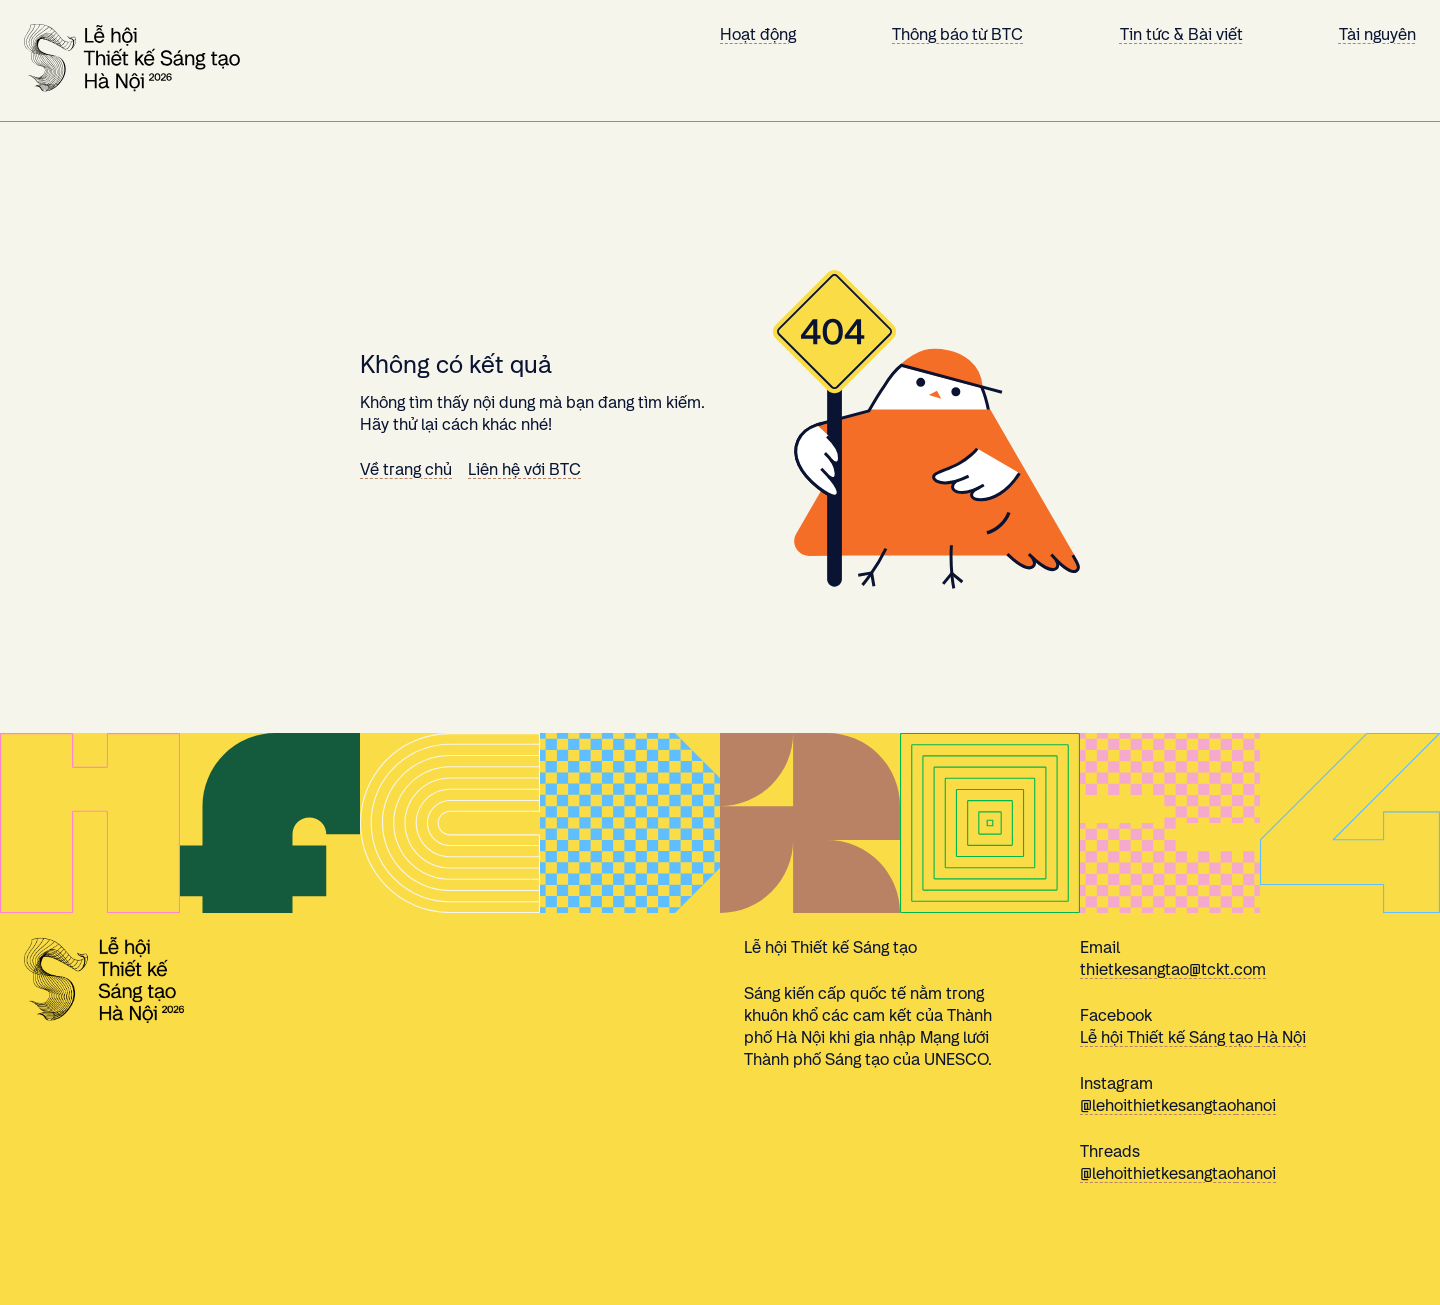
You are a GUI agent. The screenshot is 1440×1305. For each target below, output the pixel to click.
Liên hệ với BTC (524, 469)
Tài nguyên (1377, 34)
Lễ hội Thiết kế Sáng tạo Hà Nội (1193, 1037)
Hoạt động (758, 34)
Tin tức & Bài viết (1181, 34)
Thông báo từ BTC (957, 34)
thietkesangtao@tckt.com (1173, 969)
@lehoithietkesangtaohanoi (1178, 1105)
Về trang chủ (406, 469)
